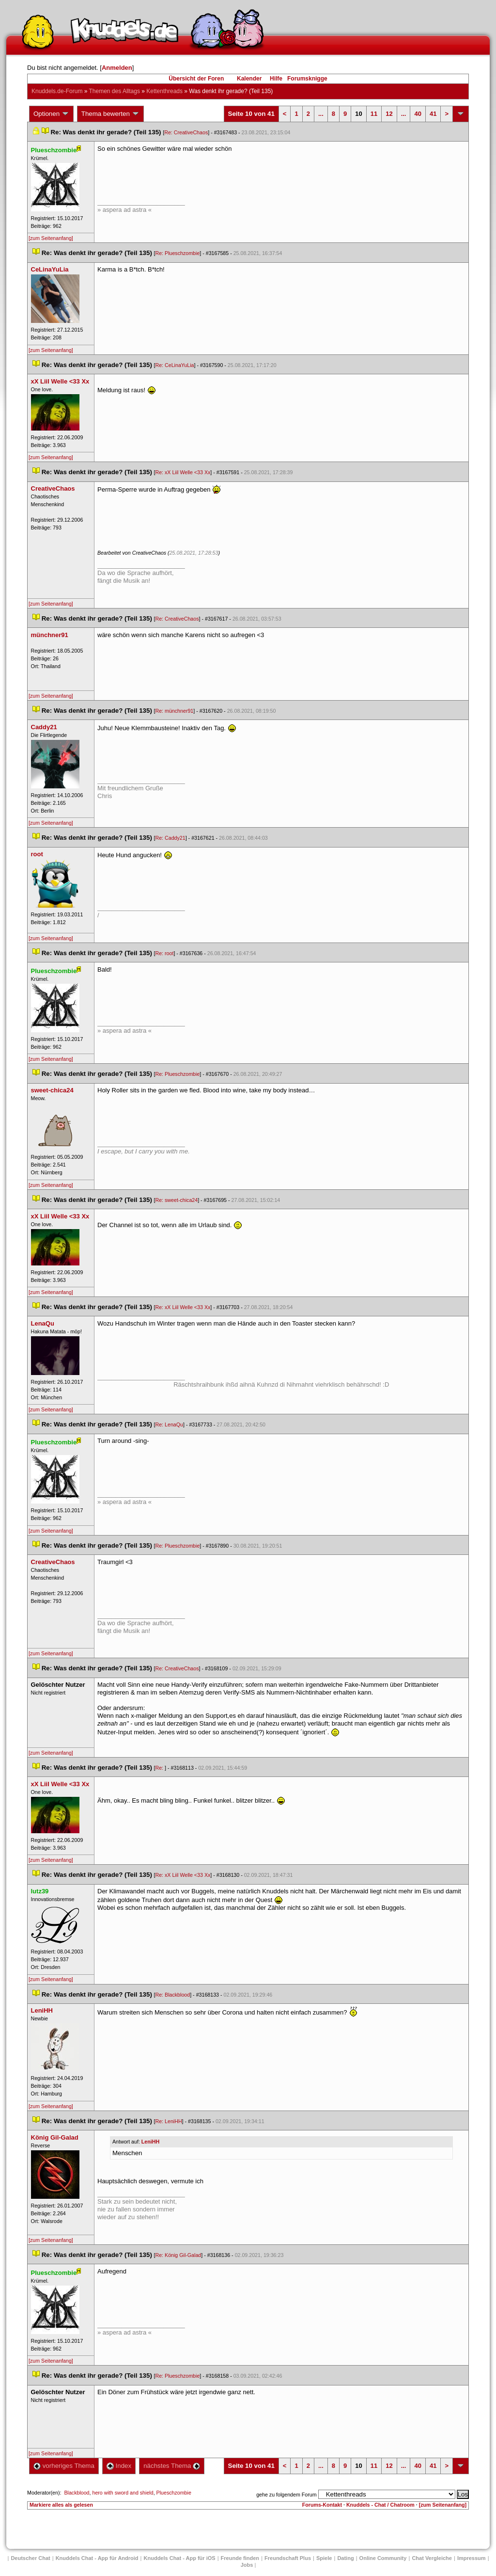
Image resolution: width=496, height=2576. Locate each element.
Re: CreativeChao (186, 132)
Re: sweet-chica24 (176, 1200)
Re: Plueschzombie (177, 253)
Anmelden (117, 67)
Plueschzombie (173, 2493)
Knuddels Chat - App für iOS (180, 2558)
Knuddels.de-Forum (56, 91)
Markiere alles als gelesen (61, 2505)
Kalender (249, 78)
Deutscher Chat (30, 2558)
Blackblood (76, 2493)
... (321, 113)
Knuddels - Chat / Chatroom (380, 2505)
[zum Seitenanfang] (51, 238)
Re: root (164, 953)
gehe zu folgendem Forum (286, 2494)
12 (389, 113)
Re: (160, 1768)
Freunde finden (240, 2558)
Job (247, 2565)
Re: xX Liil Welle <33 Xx (183, 472)
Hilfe (276, 78)
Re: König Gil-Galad (178, 2255)
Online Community (383, 2558)
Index (119, 2465)
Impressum (471, 2558)
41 (433, 113)
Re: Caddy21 (170, 838)
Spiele (324, 2558)
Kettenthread (164, 91)
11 (374, 113)
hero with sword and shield (122, 2493)
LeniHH (150, 2141)
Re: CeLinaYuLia (174, 365)
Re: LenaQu (169, 1424)
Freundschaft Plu (287, 2558)
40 (417, 113)
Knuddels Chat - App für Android (97, 2558)
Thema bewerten (110, 114)
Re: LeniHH (168, 2121)
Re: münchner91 (174, 711)
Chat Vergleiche (432, 2558)
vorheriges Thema (63, 2465)
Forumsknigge (307, 78)
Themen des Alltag (114, 91)
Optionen (51, 114)
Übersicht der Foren (196, 78)
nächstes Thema (171, 2465)
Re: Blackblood (172, 1995)
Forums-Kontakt (322, 2505)
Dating (345, 2558)
